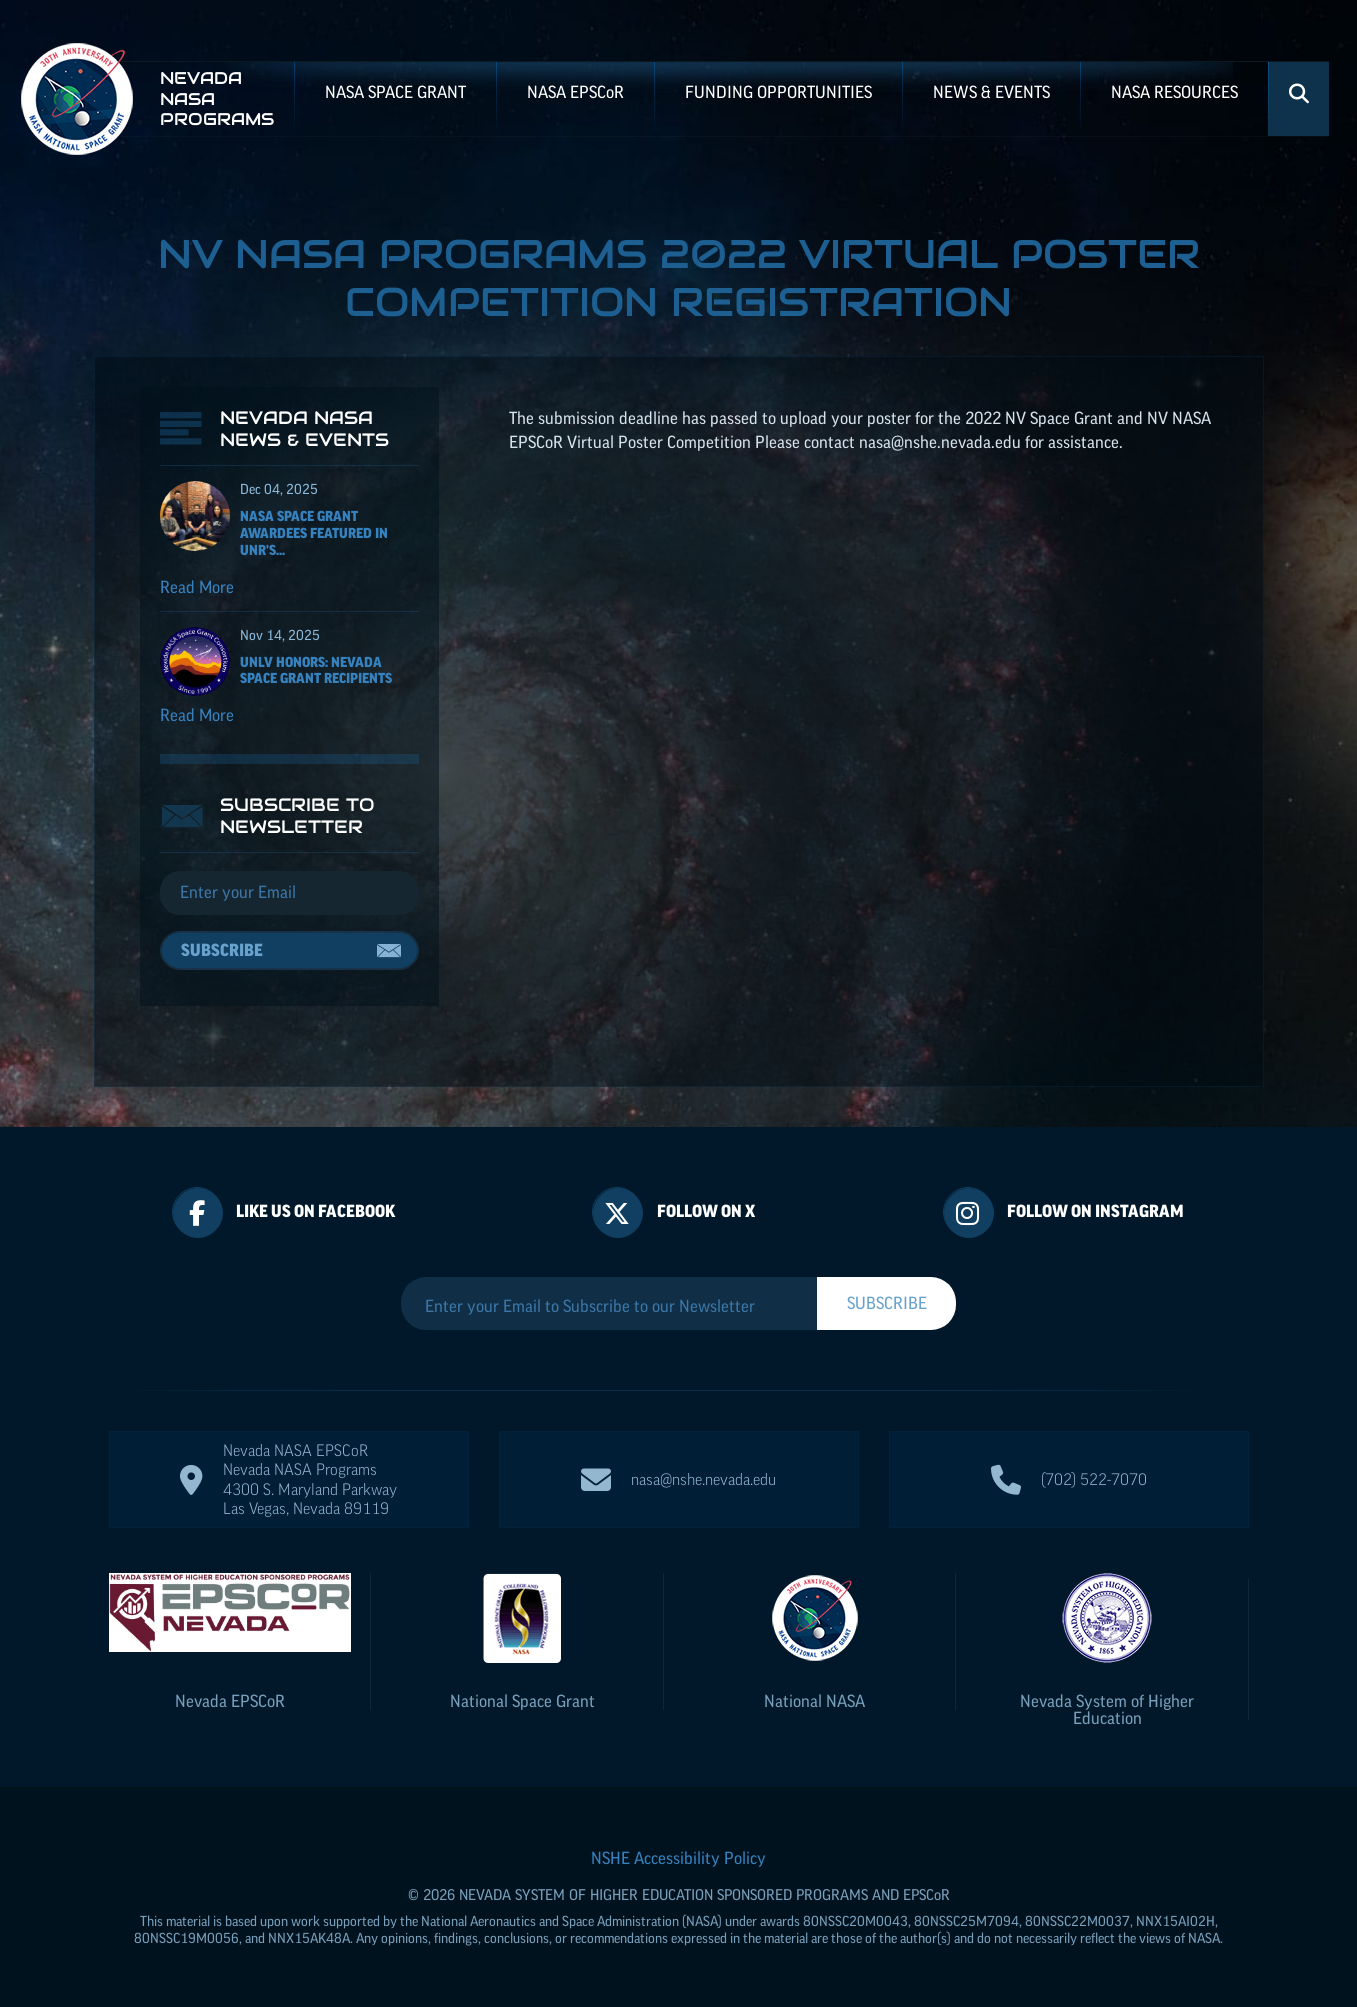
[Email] (289, 893)
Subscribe (222, 950)
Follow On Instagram (1095, 1211)
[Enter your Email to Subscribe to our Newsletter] (609, 1306)
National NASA (814, 1701)
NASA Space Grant (395, 92)
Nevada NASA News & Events (304, 428)
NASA (575, 92)
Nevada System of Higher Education (1107, 1709)
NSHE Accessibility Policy (678, 1858)
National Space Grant (522, 1701)
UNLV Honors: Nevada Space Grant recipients (316, 670)
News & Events (991, 92)
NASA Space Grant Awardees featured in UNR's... (314, 533)
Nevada (230, 1701)
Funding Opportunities (778, 92)
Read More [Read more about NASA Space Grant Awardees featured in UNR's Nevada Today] (197, 587)
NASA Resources (1174, 92)
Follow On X (706, 1211)
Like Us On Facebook (315, 1211)
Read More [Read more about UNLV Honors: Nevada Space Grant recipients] (197, 715)
